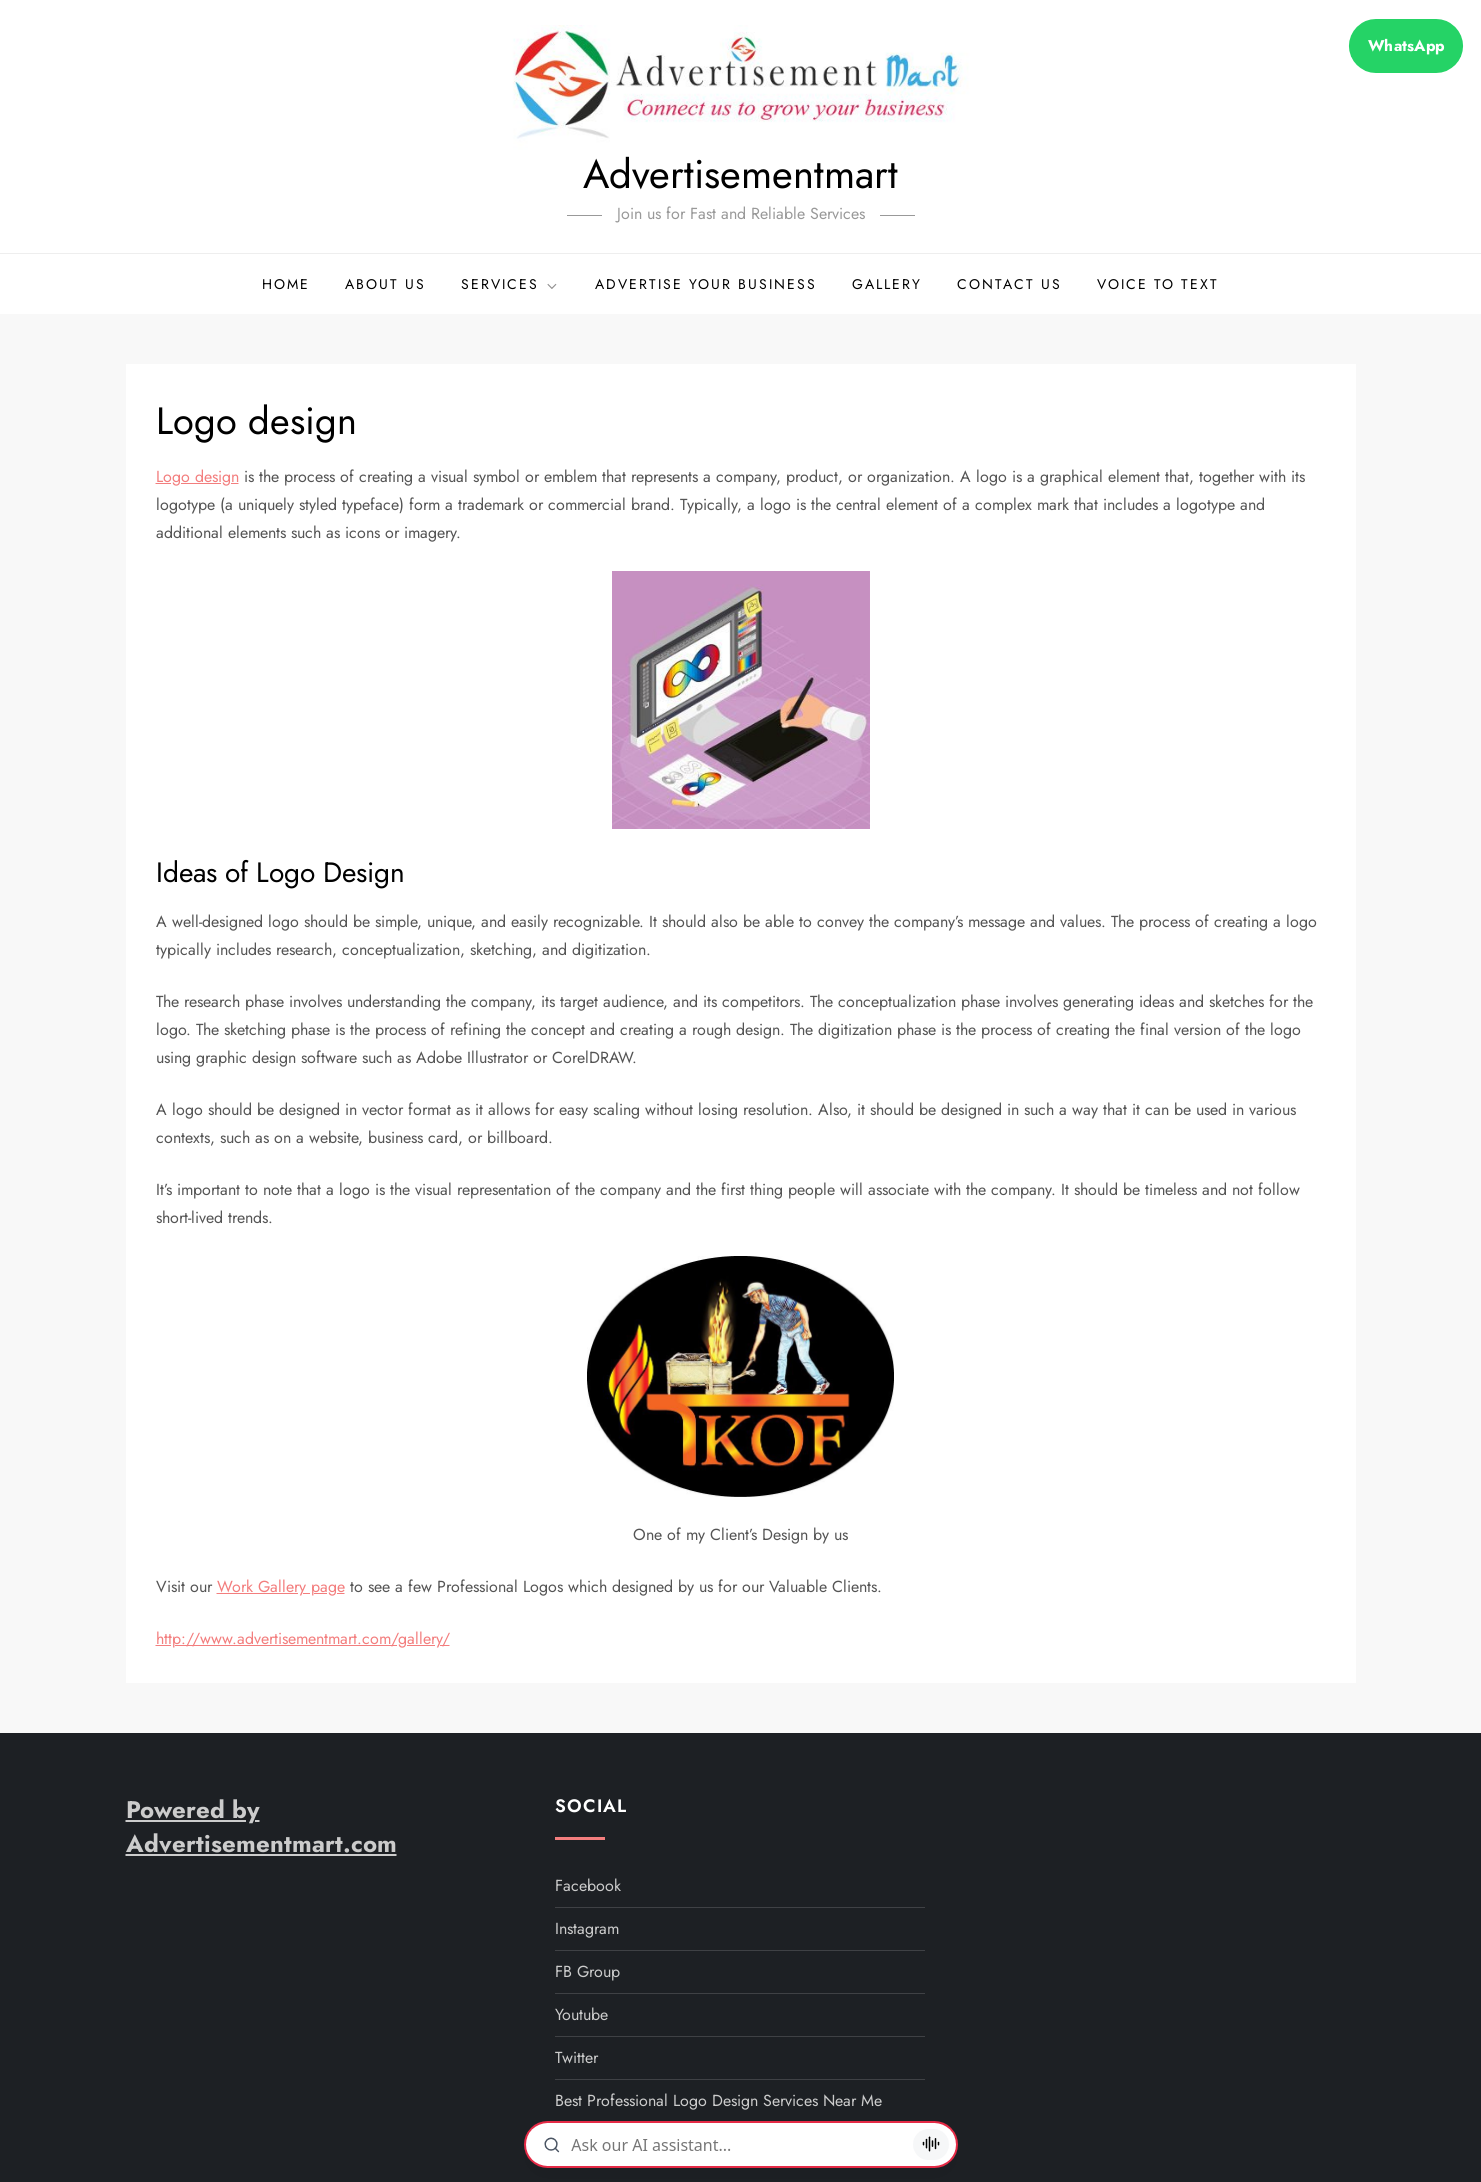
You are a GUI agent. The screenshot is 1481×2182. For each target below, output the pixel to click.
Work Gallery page (281, 1586)
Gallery (887, 284)
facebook (588, 1885)
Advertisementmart (740, 174)
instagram (587, 1928)
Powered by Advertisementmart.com (261, 1826)
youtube (581, 2014)
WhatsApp (1405, 46)
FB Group (587, 1971)
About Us (385, 284)
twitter (576, 2057)
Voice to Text (1158, 284)
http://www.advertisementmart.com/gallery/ (303, 1638)
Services (510, 284)
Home (286, 284)
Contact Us (1009, 284)
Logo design (197, 476)
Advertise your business (706, 284)
